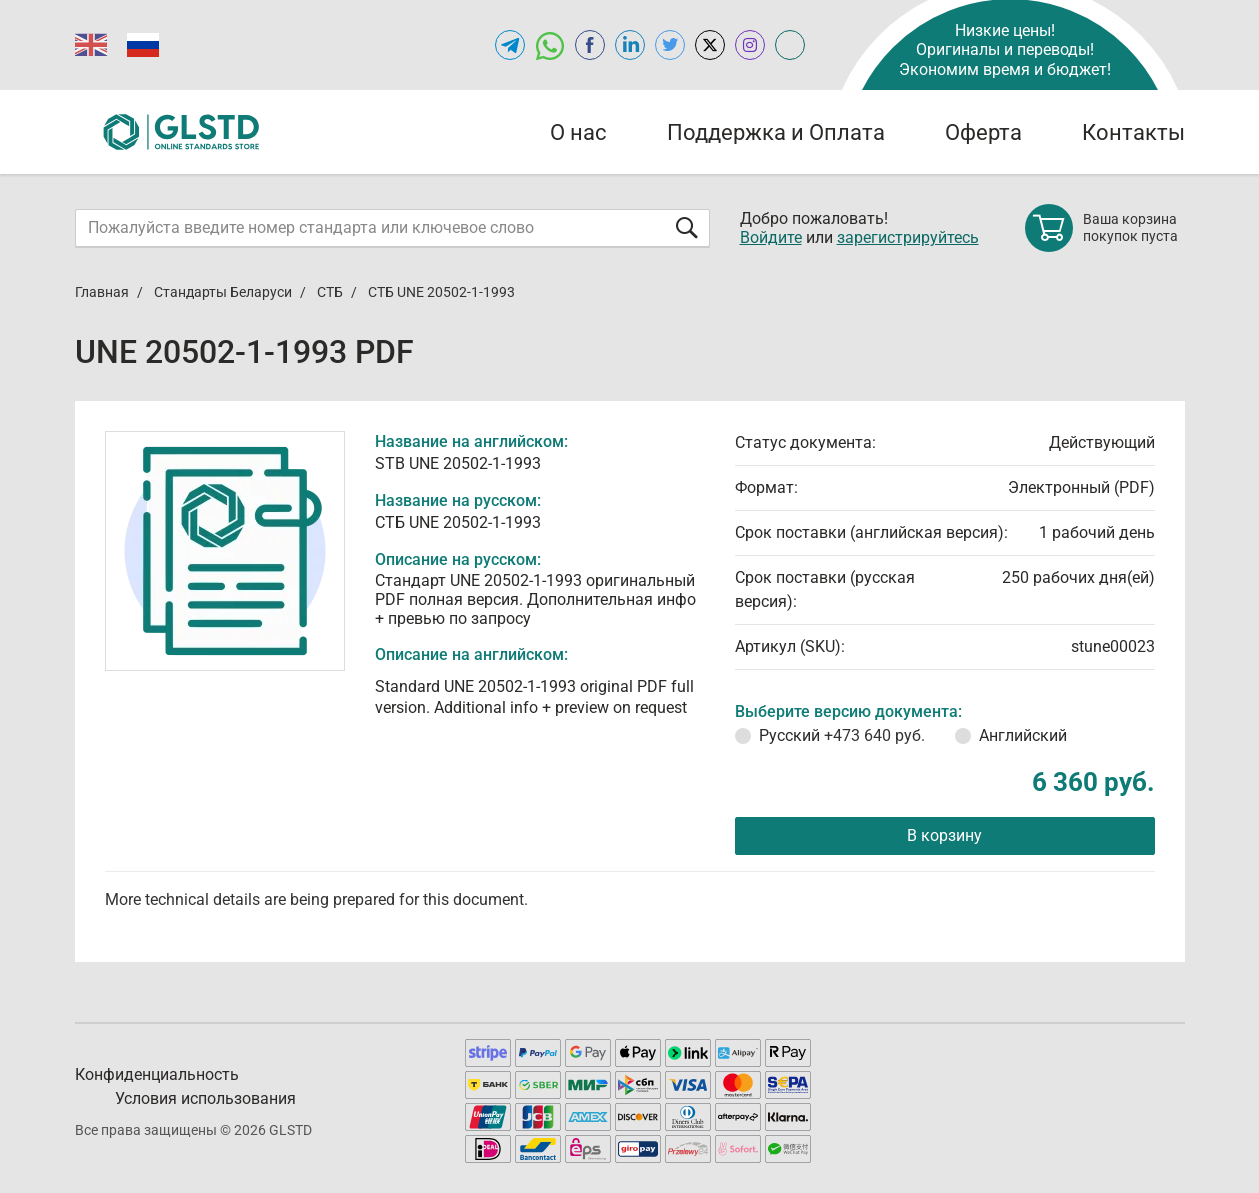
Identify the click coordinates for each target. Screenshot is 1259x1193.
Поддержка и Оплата (776, 132)
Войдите (771, 237)
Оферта (983, 132)
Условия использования (205, 1098)
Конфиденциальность (157, 1074)
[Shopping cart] (1105, 228)
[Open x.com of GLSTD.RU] (710, 45)
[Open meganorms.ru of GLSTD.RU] (790, 45)
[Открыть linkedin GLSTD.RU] (630, 45)
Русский (842, 735)
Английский (1023, 735)
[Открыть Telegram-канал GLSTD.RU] (510, 45)
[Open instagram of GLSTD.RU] (750, 45)
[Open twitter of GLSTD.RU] (670, 45)
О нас (578, 132)
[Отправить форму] (687, 227)
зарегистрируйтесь (908, 237)
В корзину (944, 835)
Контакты (1133, 132)
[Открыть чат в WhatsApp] (550, 45)
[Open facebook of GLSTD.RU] (590, 45)
